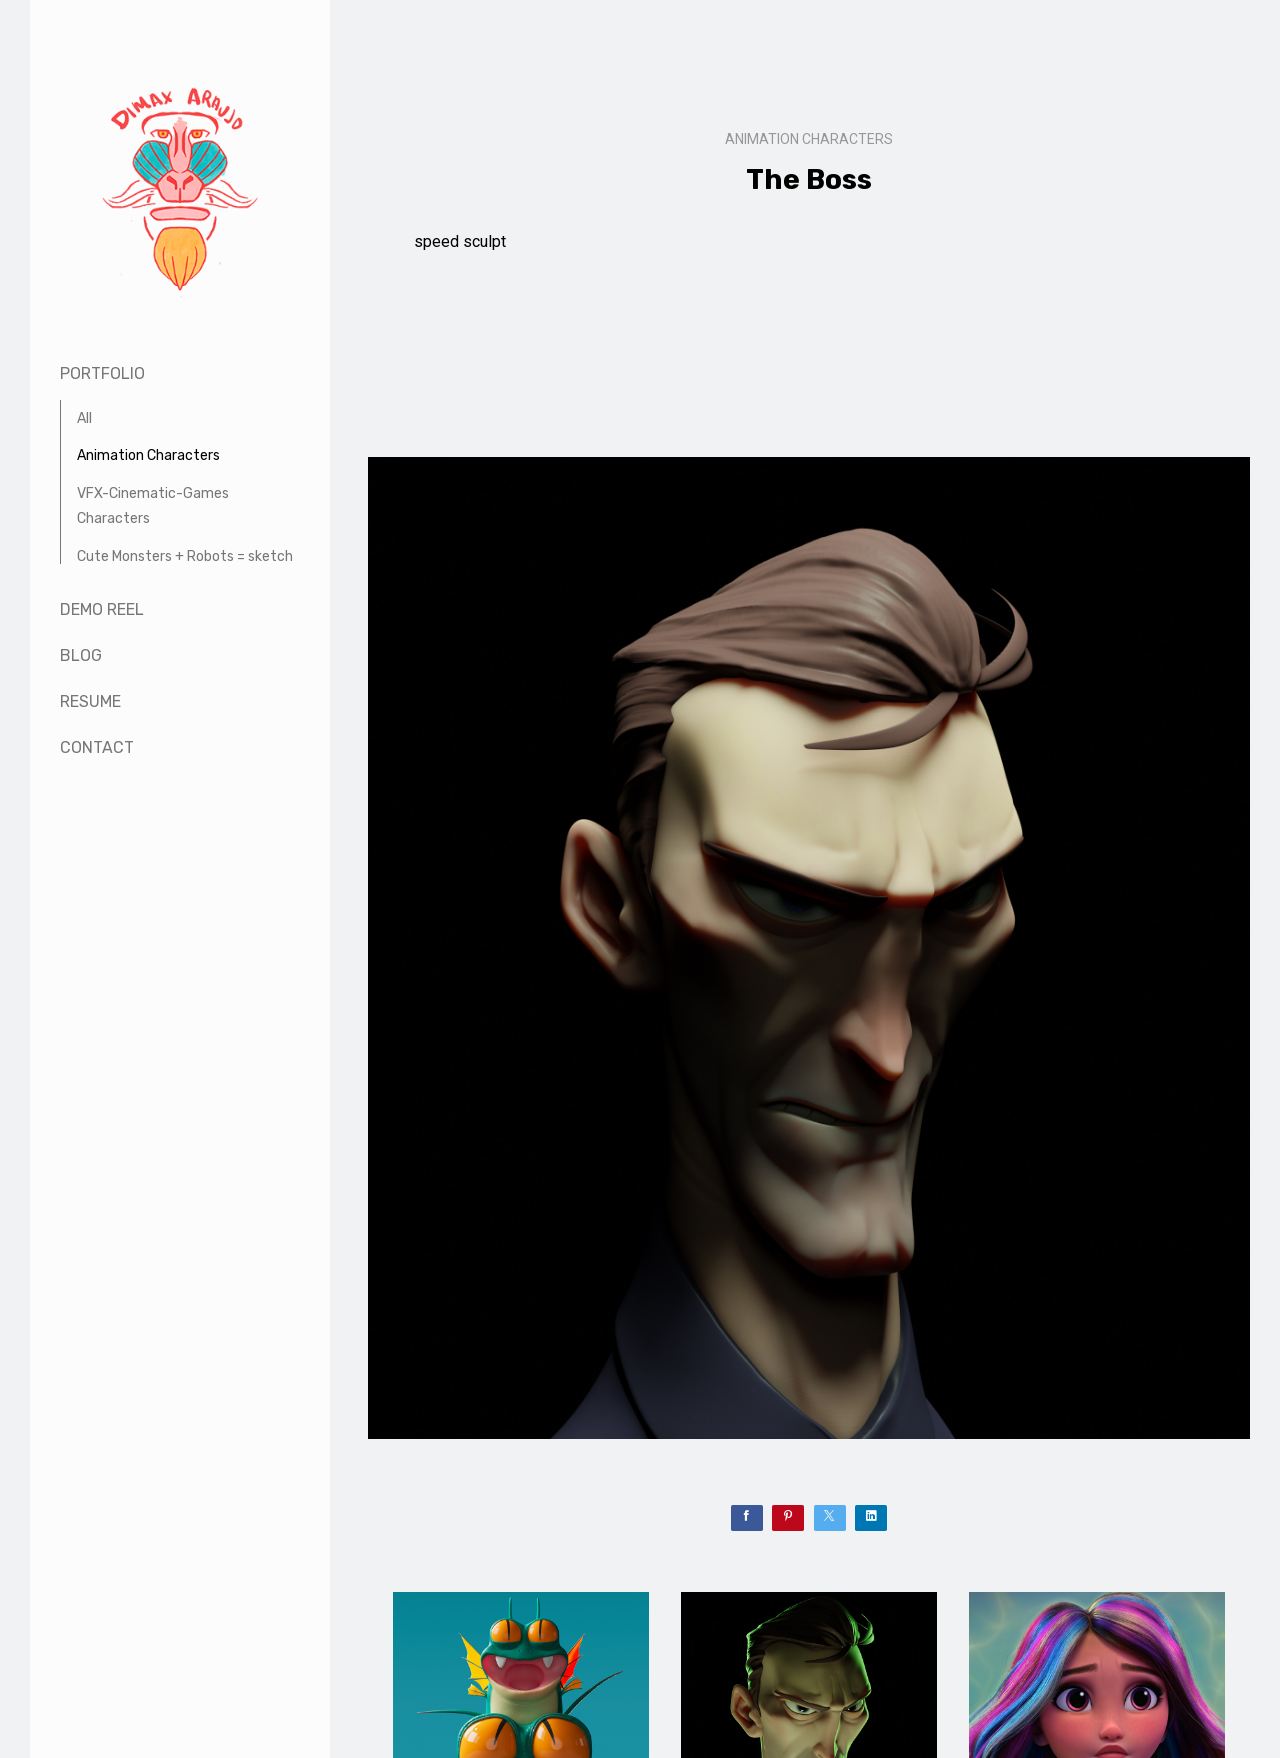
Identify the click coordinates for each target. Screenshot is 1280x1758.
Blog (81, 655)
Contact (97, 747)
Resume (90, 701)
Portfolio (102, 373)
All (84, 418)
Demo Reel (102, 609)
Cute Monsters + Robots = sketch (185, 556)
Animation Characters (148, 455)
